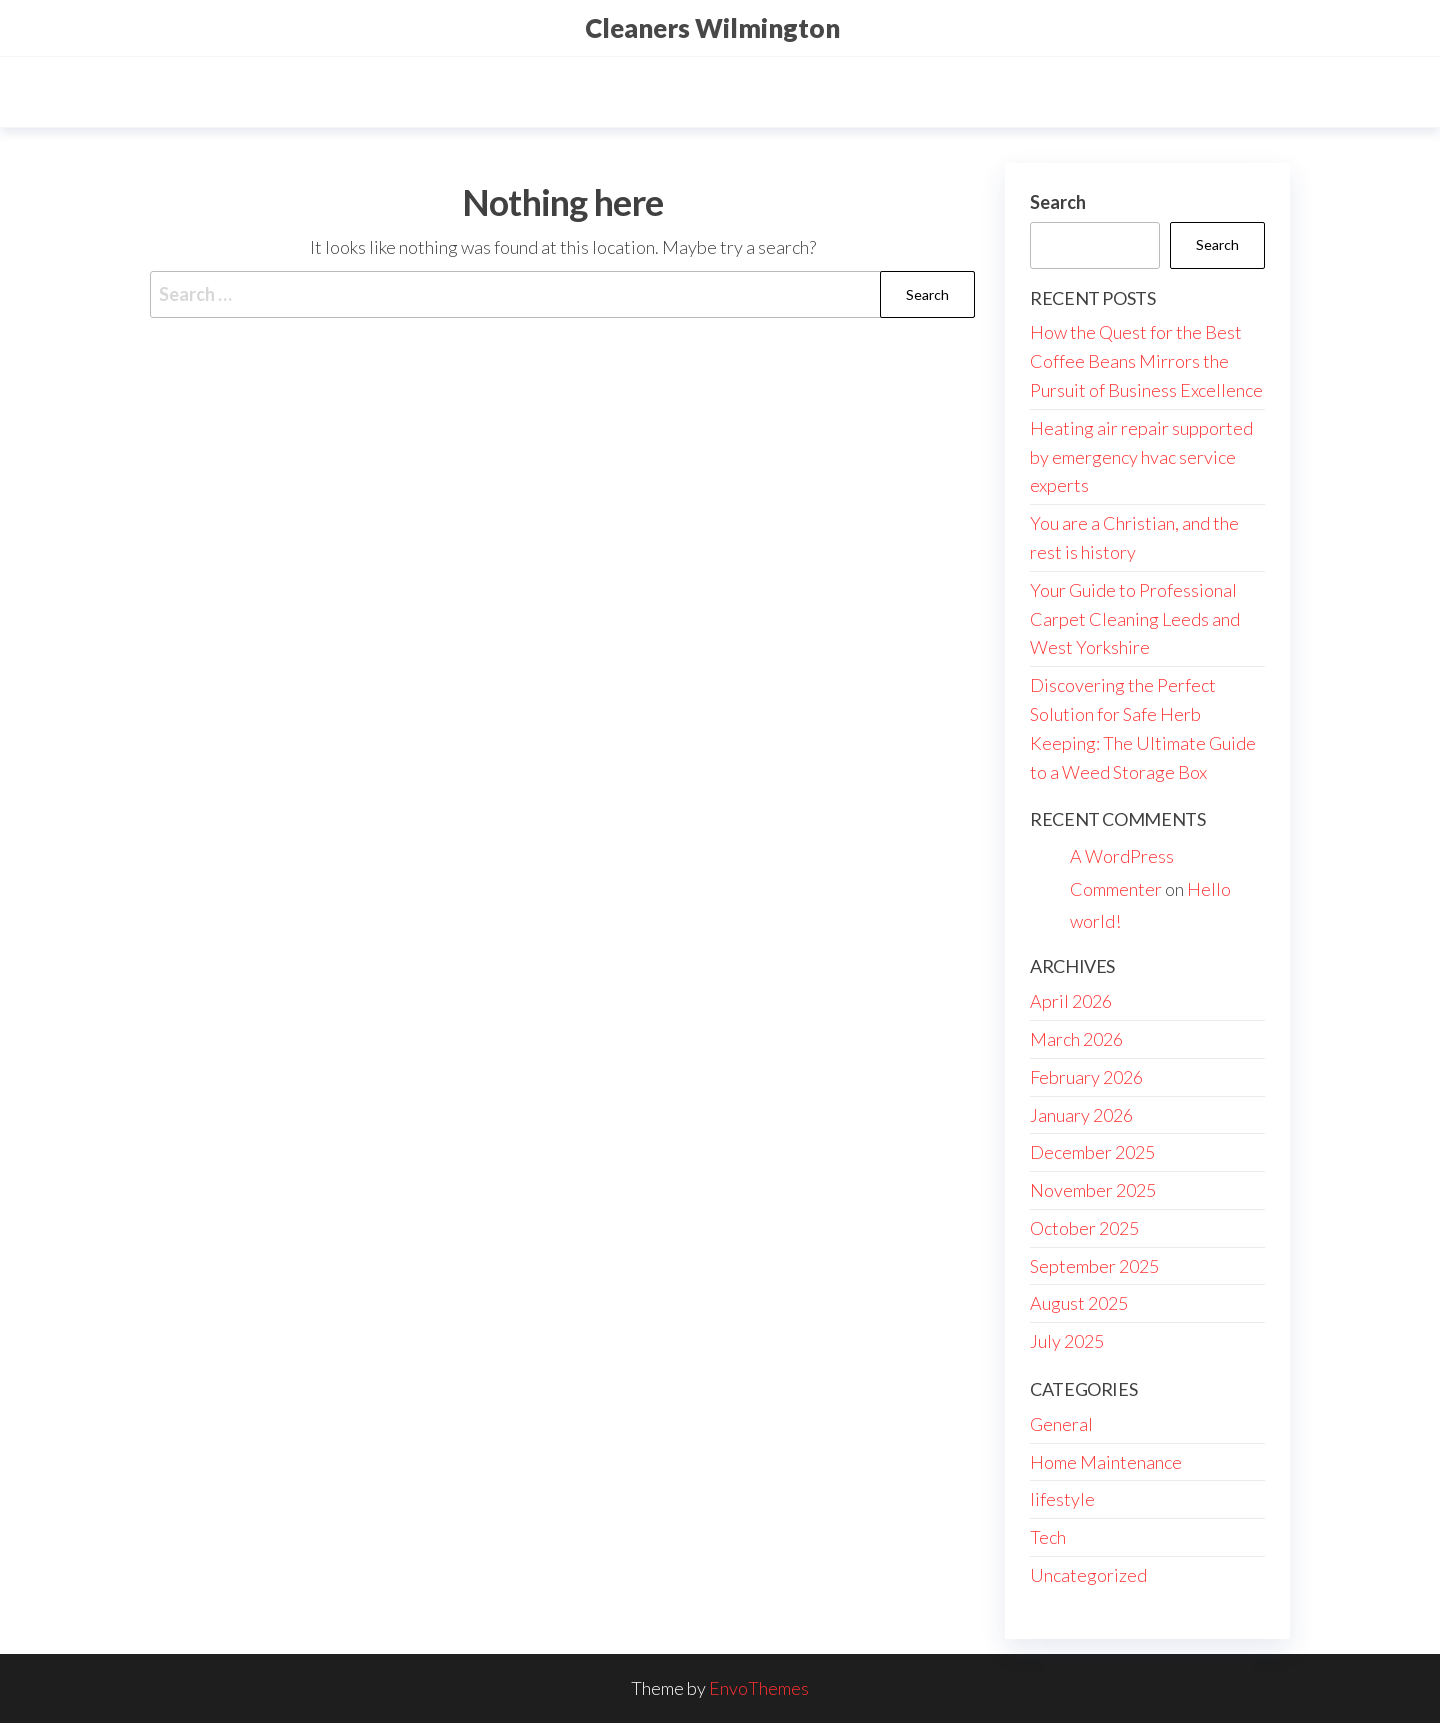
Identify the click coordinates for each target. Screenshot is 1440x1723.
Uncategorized (1088, 1575)
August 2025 (1079, 1303)
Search (1058, 202)
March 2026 (1076, 1039)
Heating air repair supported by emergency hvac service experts (1141, 457)
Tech (1048, 1537)
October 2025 (1084, 1228)
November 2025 (1093, 1190)
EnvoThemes (759, 1688)
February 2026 (1086, 1077)
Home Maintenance (1106, 1462)
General (1061, 1424)
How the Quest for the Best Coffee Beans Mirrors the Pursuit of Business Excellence (1146, 361)
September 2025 (1094, 1266)
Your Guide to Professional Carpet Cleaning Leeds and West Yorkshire (1135, 619)
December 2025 (1092, 1152)
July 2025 (1067, 1341)
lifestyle (1062, 1499)
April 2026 (1071, 1001)
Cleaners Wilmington (712, 28)
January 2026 (1081, 1115)
